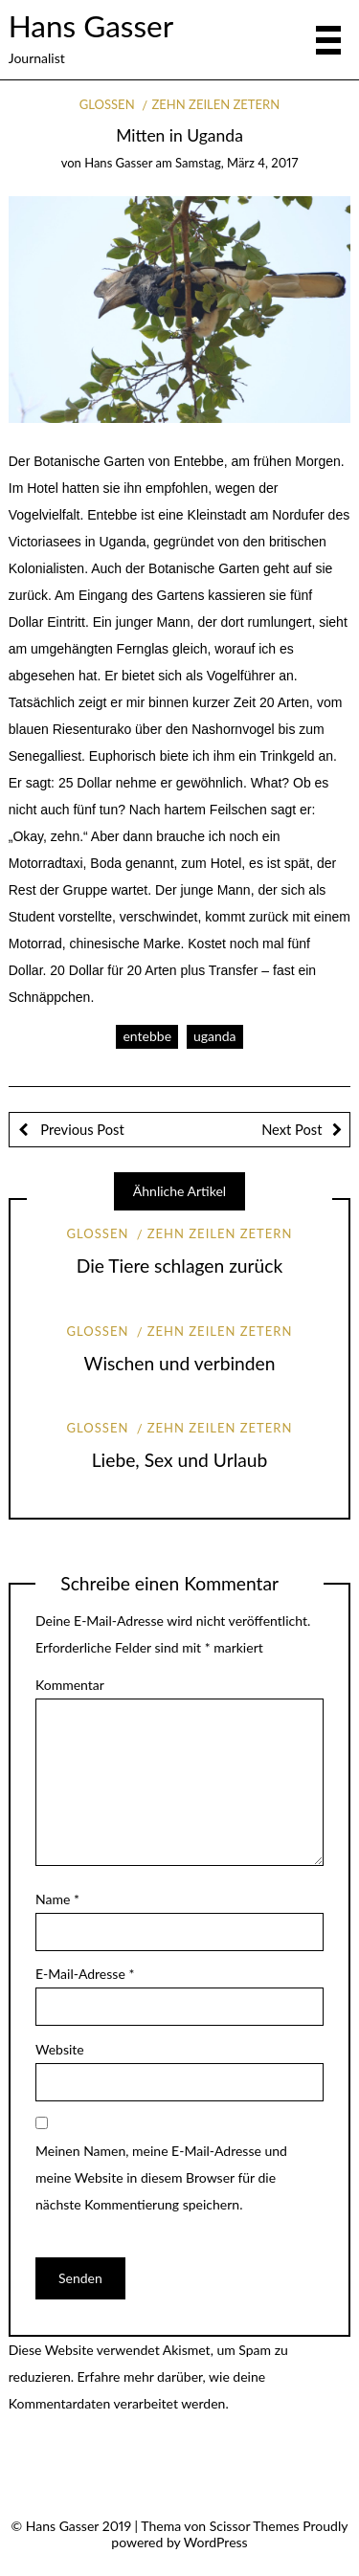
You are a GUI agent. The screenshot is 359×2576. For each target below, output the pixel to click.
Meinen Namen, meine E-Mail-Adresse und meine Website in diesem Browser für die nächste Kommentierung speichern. (161, 2177)
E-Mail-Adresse (84, 1973)
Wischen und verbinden (180, 1363)
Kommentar (69, 1685)
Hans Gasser (91, 26)
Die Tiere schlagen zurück (180, 1266)
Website (59, 2049)
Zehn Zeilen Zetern (215, 104)
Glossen (107, 104)
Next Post (291, 1129)
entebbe (147, 1036)
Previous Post (80, 1129)
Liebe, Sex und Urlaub (180, 1460)
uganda (214, 1036)
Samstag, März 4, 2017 (236, 162)
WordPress (216, 2542)
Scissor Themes (255, 2526)
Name (57, 1899)
